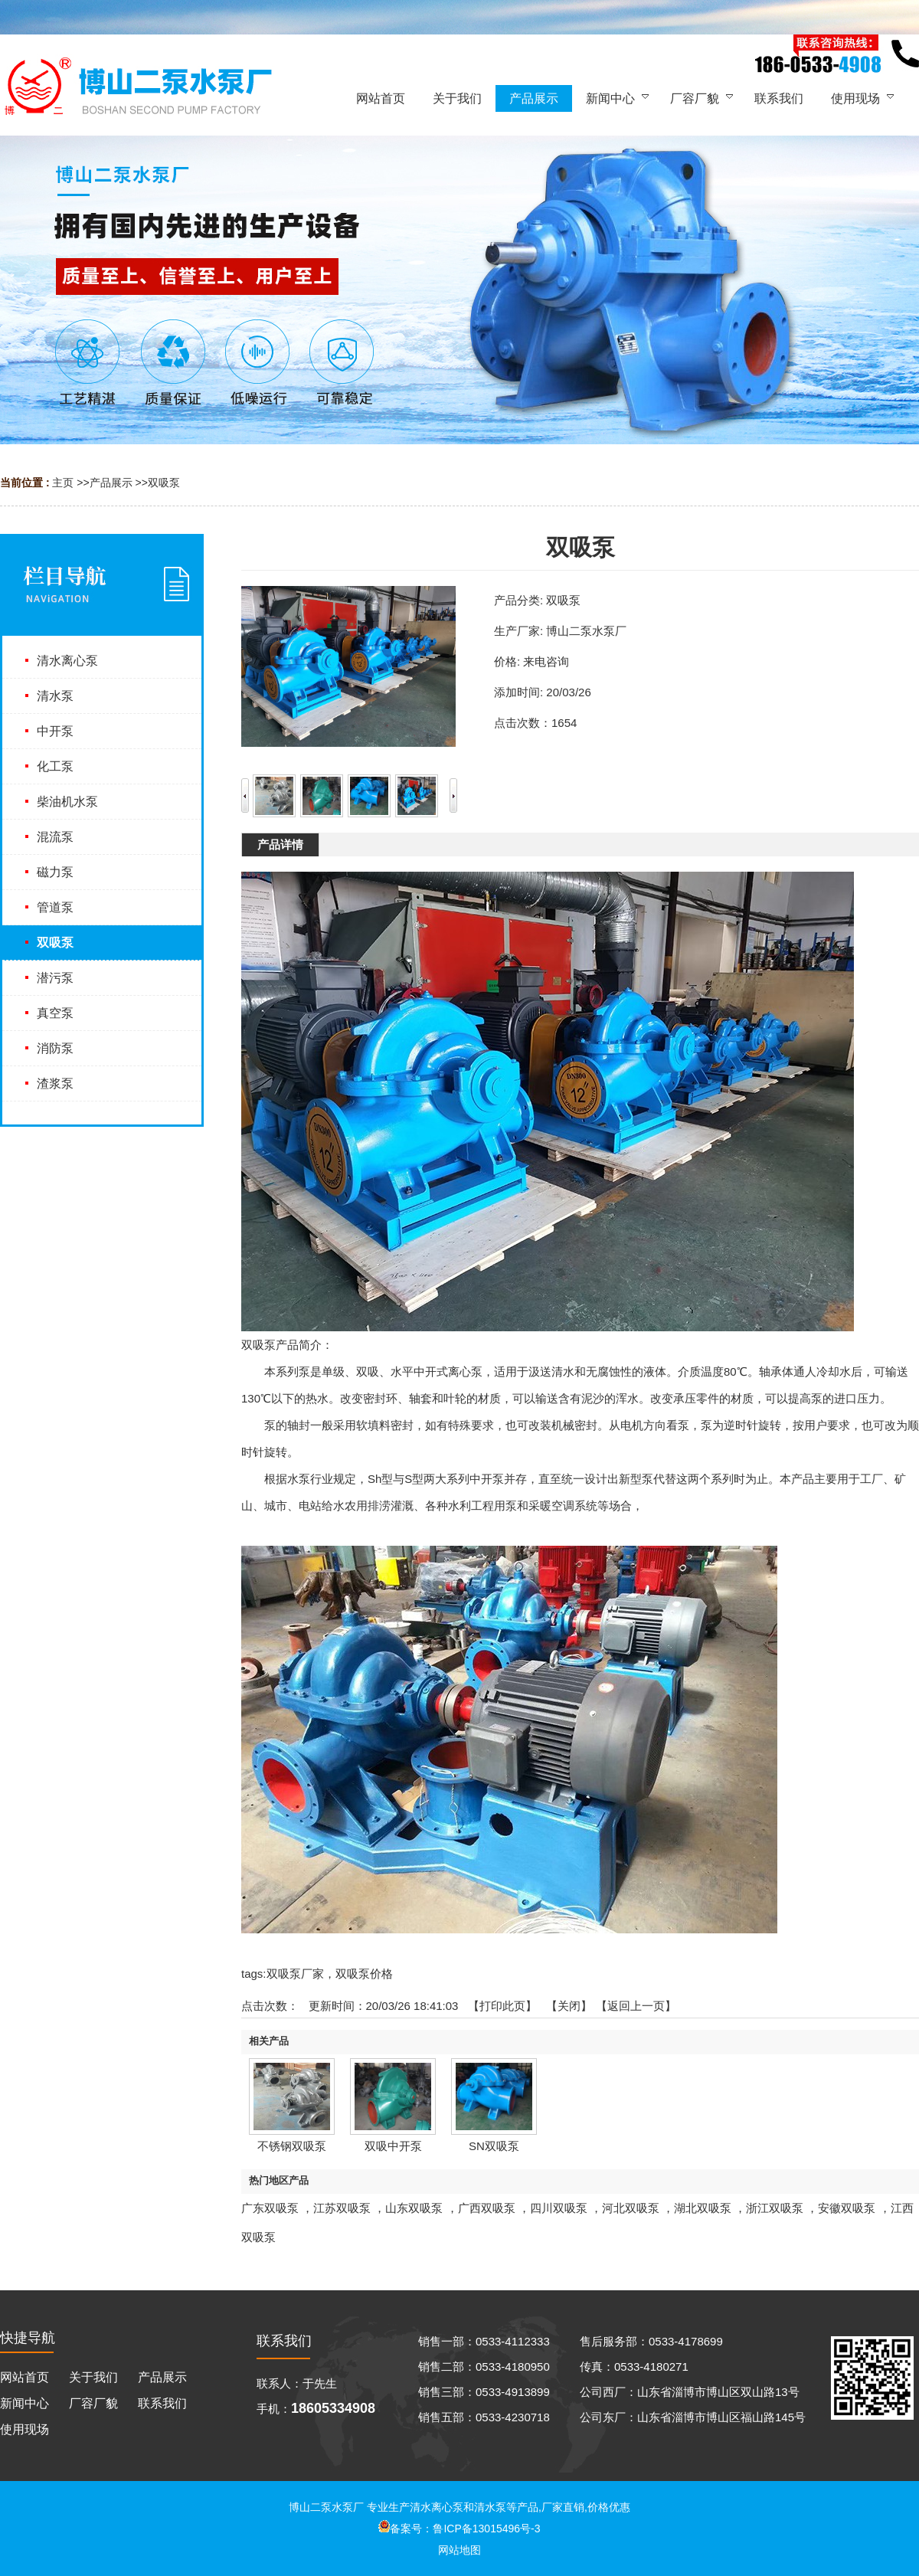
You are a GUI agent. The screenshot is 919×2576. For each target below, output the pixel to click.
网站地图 (459, 2550)
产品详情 (280, 844)
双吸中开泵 (393, 2145)
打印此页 (502, 2005)
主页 (63, 482)
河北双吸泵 (630, 2207)
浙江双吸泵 (774, 2207)
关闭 (569, 2005)
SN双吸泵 (494, 2145)
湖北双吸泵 (702, 2207)
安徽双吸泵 (846, 2207)
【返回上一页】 (636, 2005)
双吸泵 (164, 482)
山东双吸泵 (414, 2207)
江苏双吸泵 (342, 2207)
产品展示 (111, 482)
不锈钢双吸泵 (291, 2145)
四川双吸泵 (558, 2207)
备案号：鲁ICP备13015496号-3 (459, 2528)
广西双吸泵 (486, 2207)
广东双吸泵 (270, 2207)
